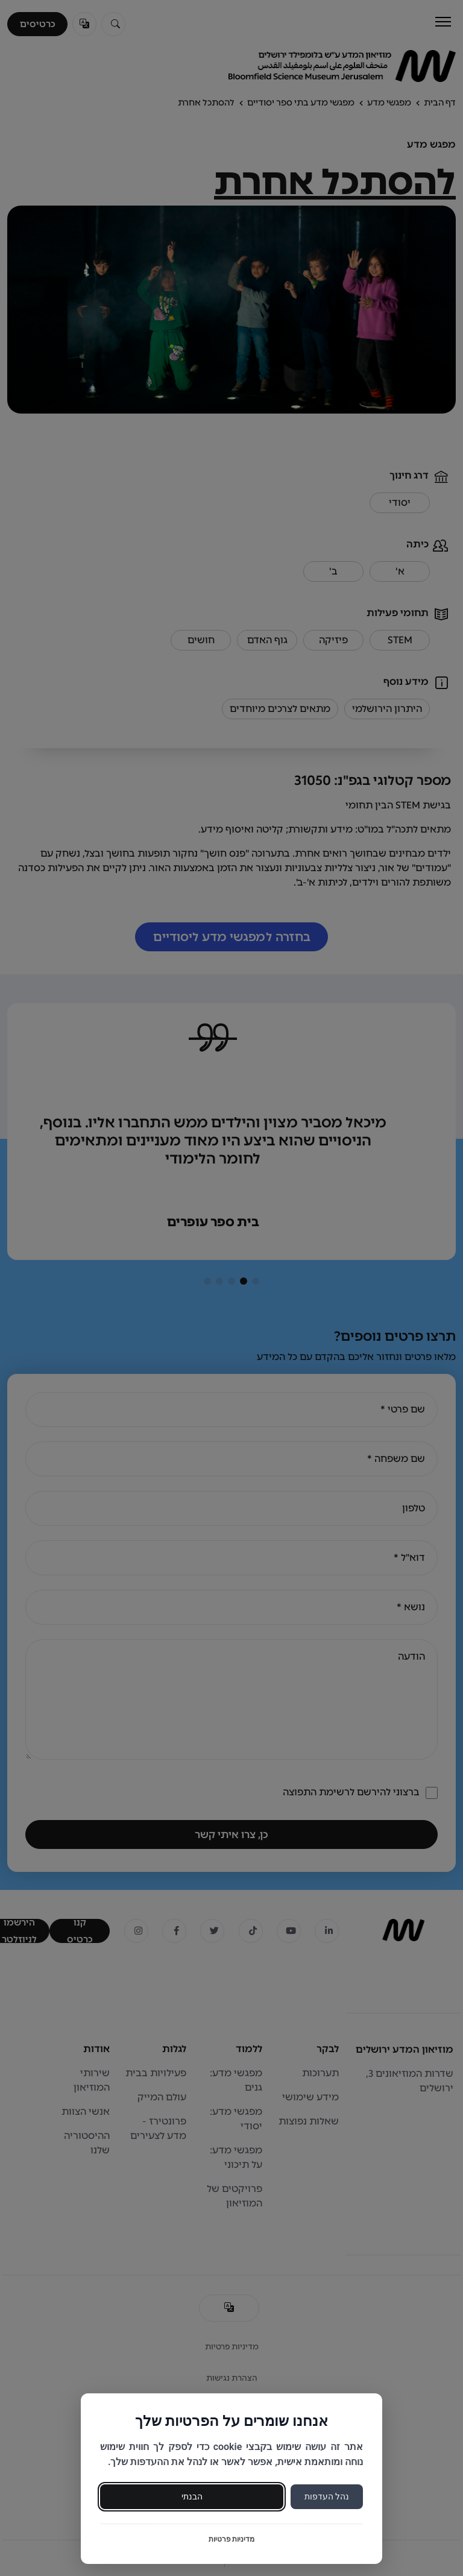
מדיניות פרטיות (232, 2539)
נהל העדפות (326, 2496)
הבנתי (192, 2496)
